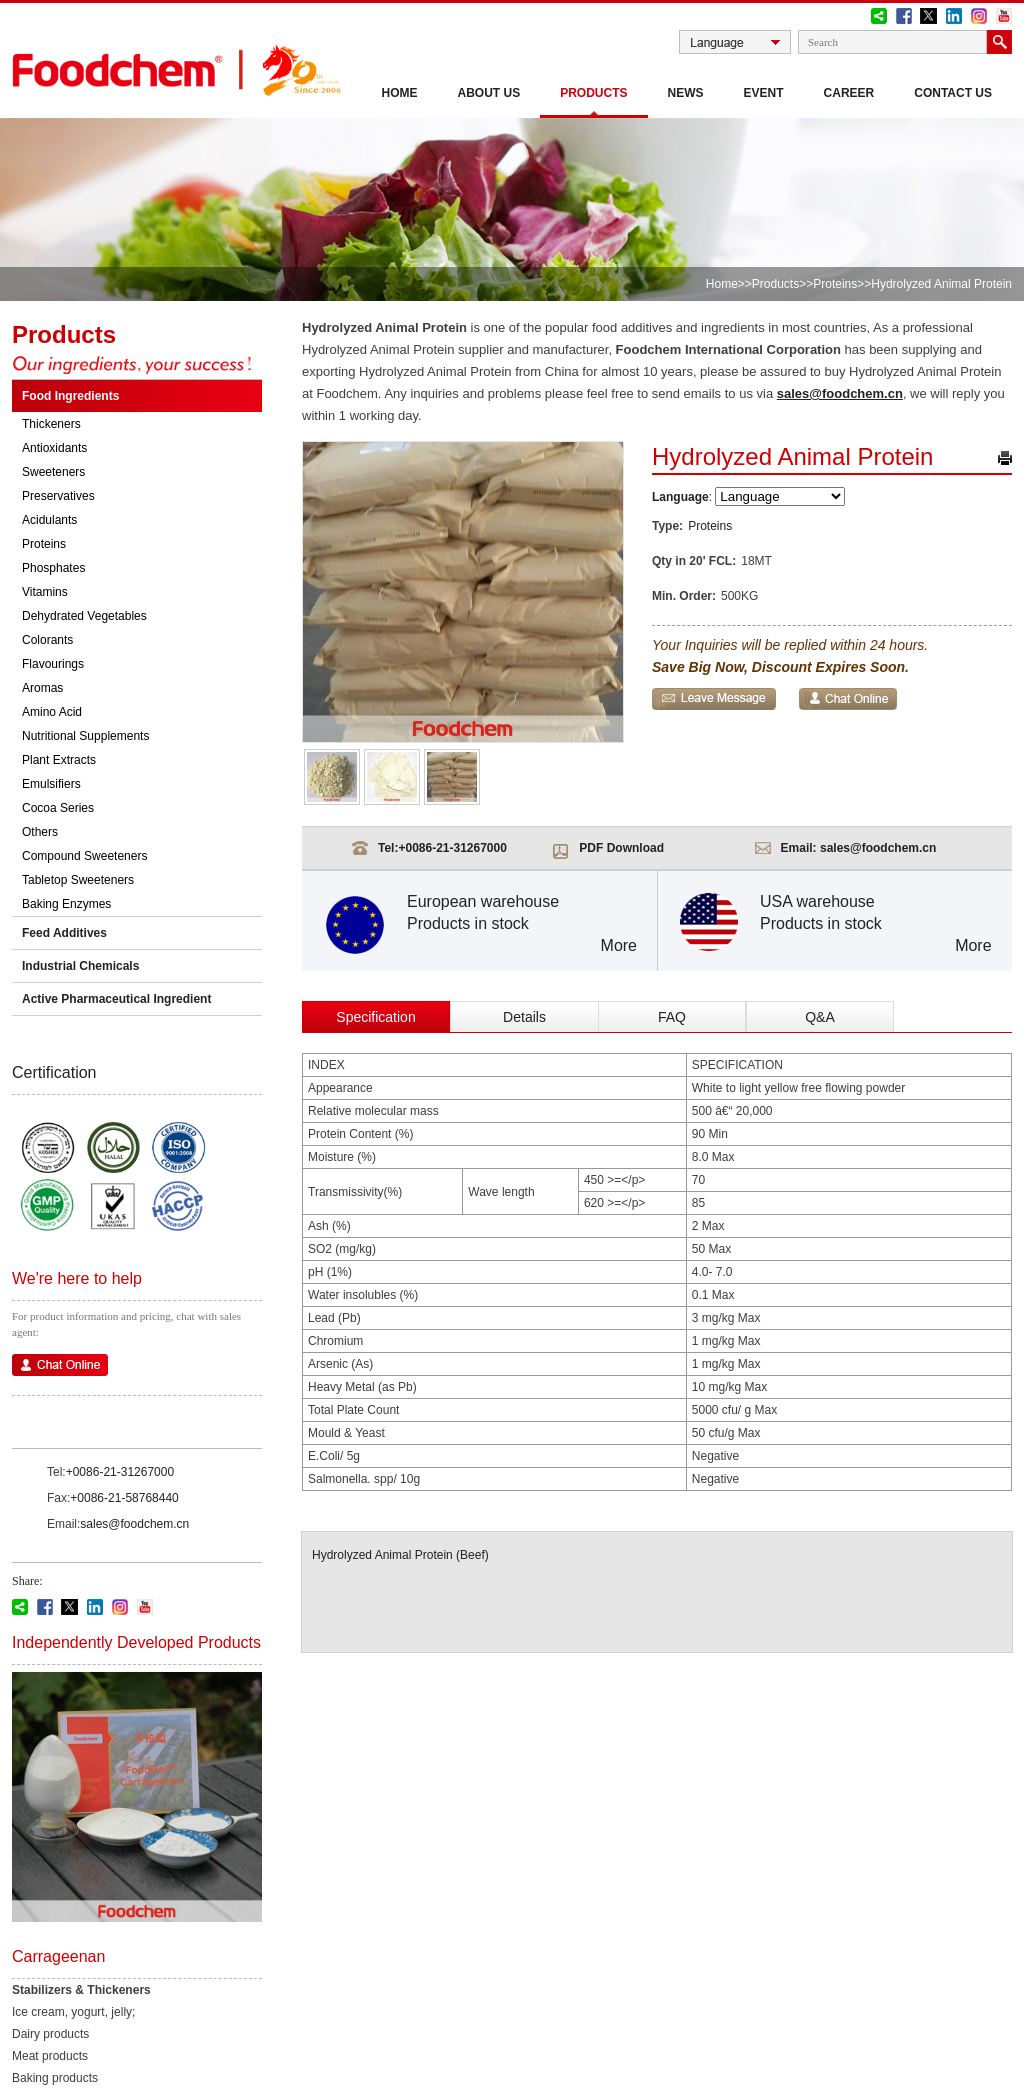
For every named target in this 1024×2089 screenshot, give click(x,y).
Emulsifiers (51, 784)
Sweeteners (53, 472)
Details (524, 1017)
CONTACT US (953, 93)
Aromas (42, 688)
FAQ (672, 1017)
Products (593, 93)
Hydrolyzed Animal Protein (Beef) (400, 1555)
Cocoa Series (58, 808)
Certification (54, 1072)
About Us (489, 93)
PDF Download (621, 848)
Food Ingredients (70, 396)
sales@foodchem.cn (134, 1524)
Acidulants (49, 520)
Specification (375, 1017)
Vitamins (45, 592)
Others (40, 832)
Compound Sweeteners (84, 856)
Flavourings (53, 664)
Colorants (47, 640)
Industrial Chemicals (80, 966)
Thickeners (51, 424)
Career (849, 93)
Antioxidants (54, 448)
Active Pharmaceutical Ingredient (116, 999)
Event (764, 93)
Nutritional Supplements (85, 736)
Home (400, 93)
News (686, 93)
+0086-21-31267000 (120, 1472)
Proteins (835, 284)
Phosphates (53, 568)
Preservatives (58, 496)
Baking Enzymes (66, 904)
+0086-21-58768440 (124, 1498)
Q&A (820, 1017)
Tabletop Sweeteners (78, 880)
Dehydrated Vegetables (84, 616)
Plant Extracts (59, 760)
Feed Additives (64, 933)
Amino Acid (52, 712)
